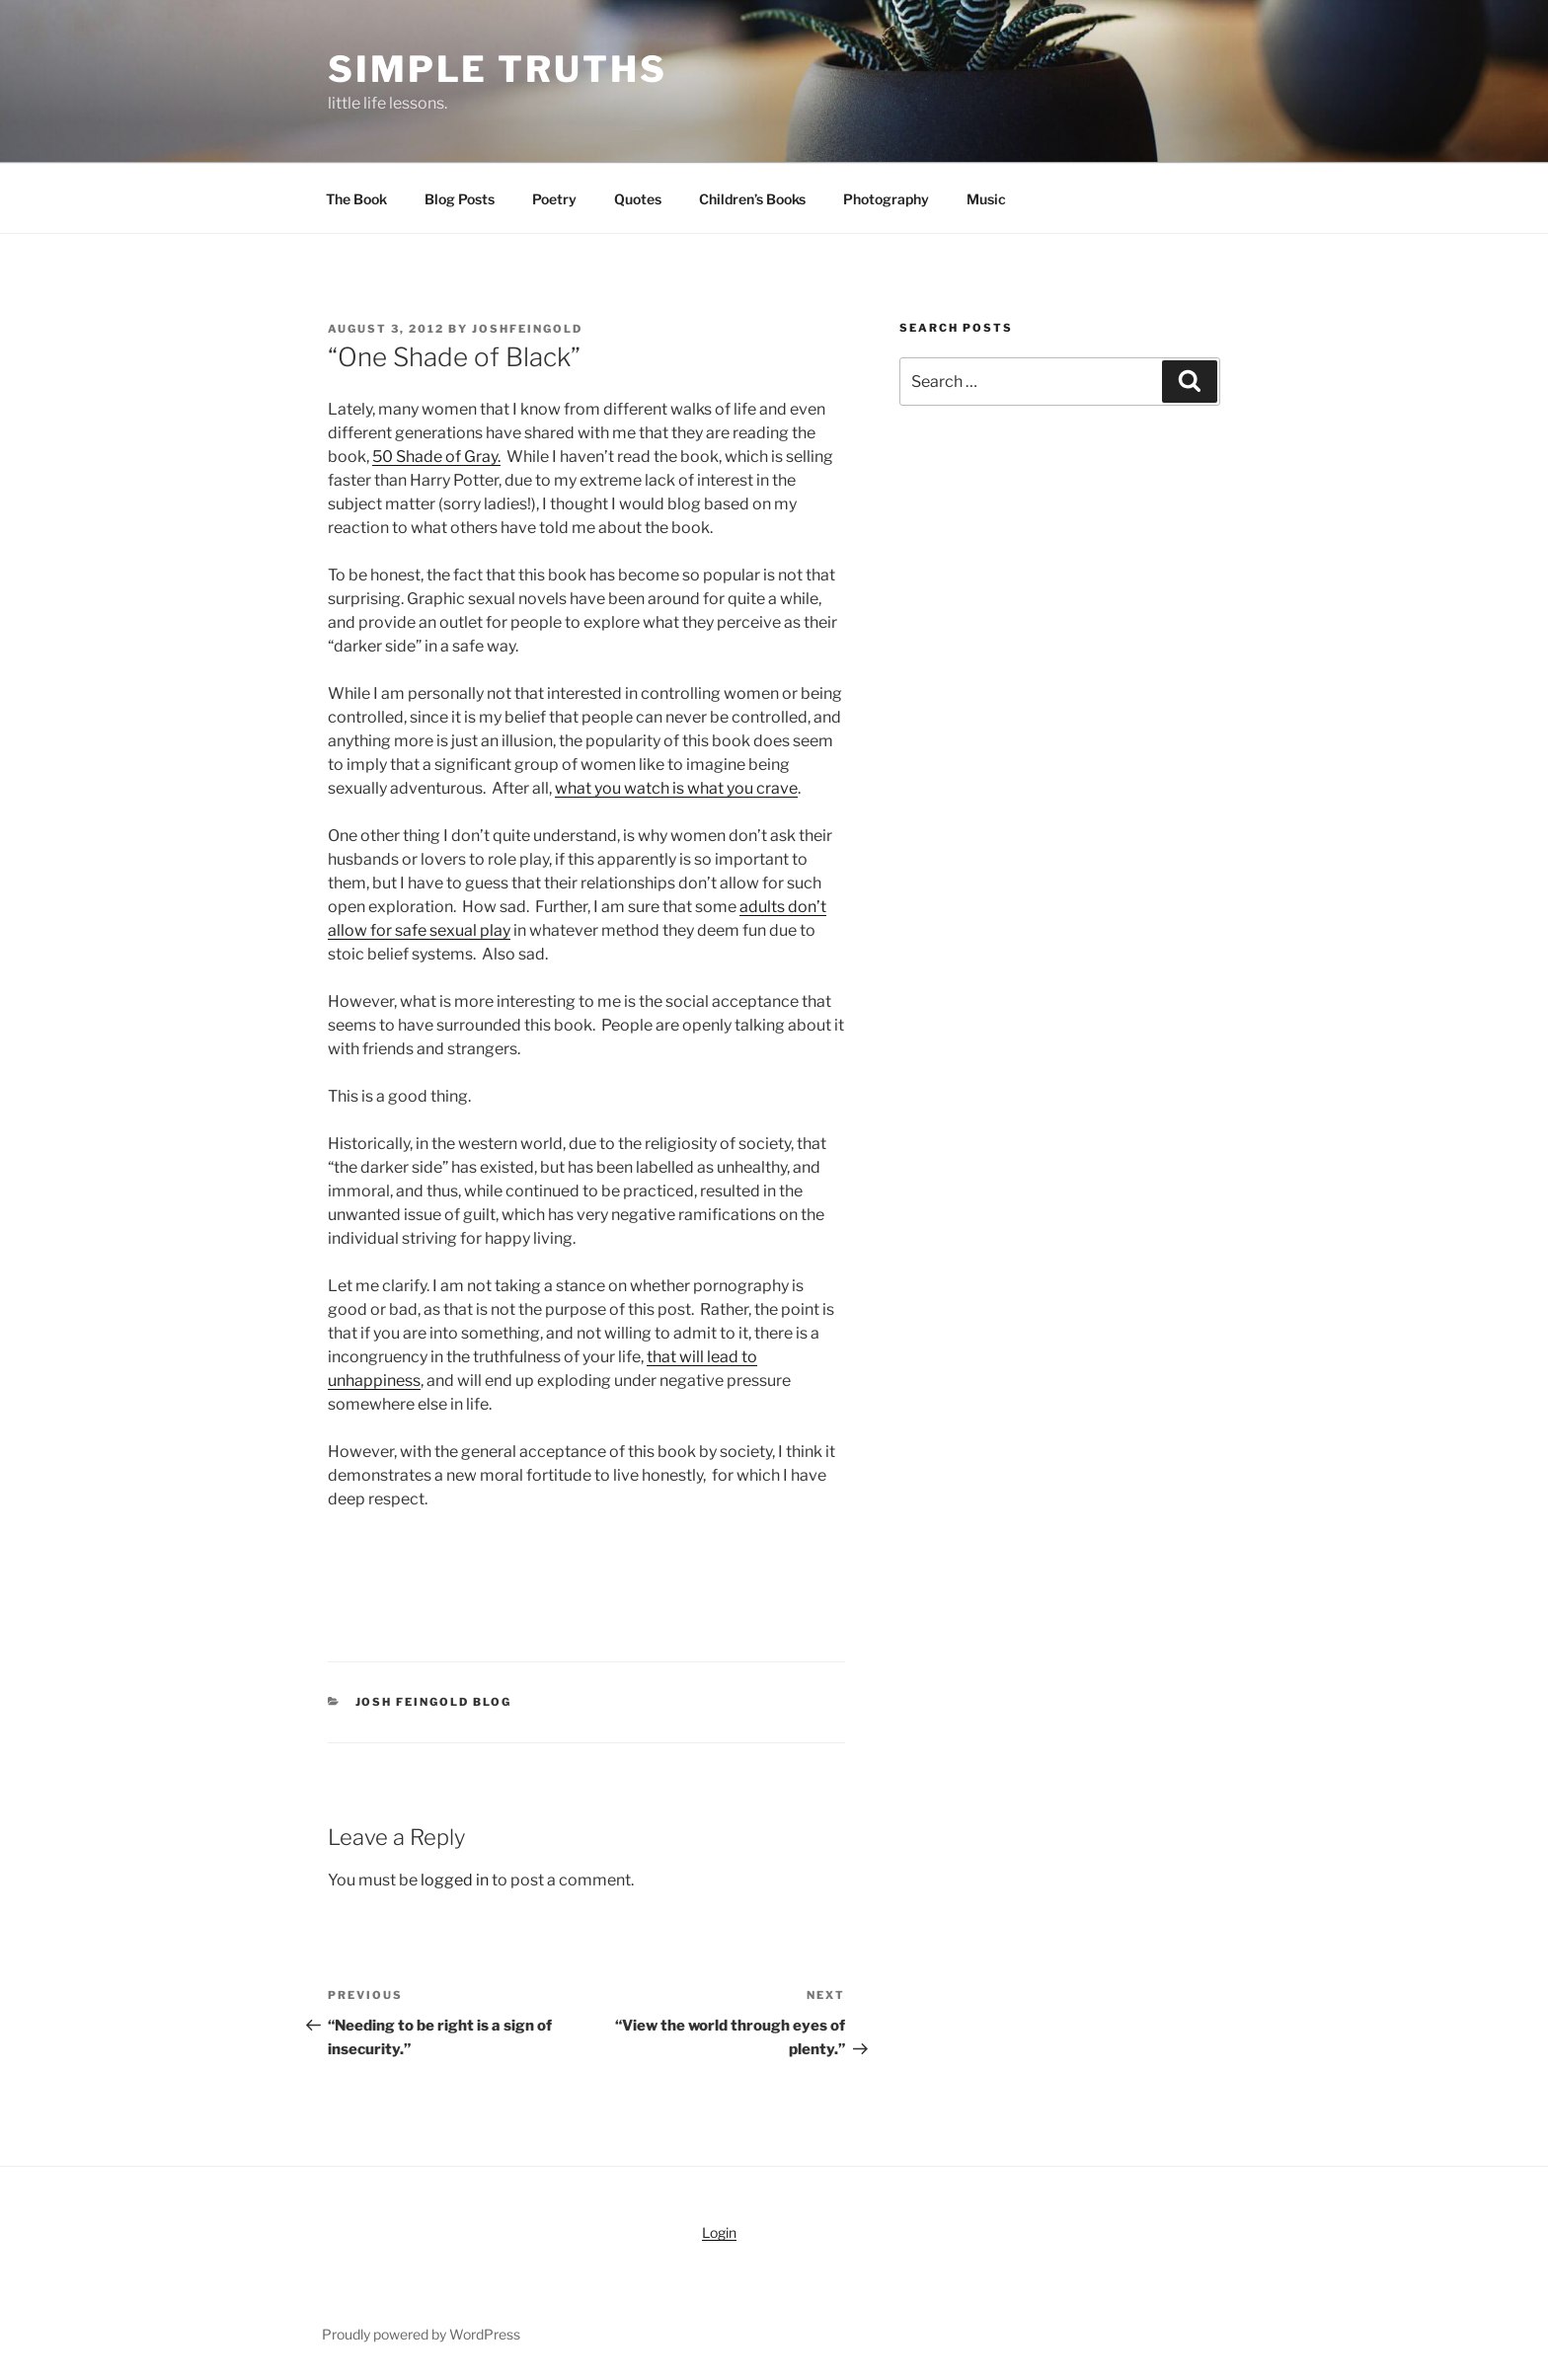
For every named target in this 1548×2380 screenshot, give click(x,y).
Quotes (637, 199)
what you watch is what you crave (676, 788)
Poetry (554, 199)
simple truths (497, 69)
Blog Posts (460, 199)
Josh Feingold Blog (433, 1702)
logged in (455, 1880)
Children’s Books (752, 199)
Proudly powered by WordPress (421, 2334)
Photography (886, 199)
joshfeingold (527, 329)
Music (986, 199)
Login (719, 2232)
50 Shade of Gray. (436, 456)
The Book (356, 199)
